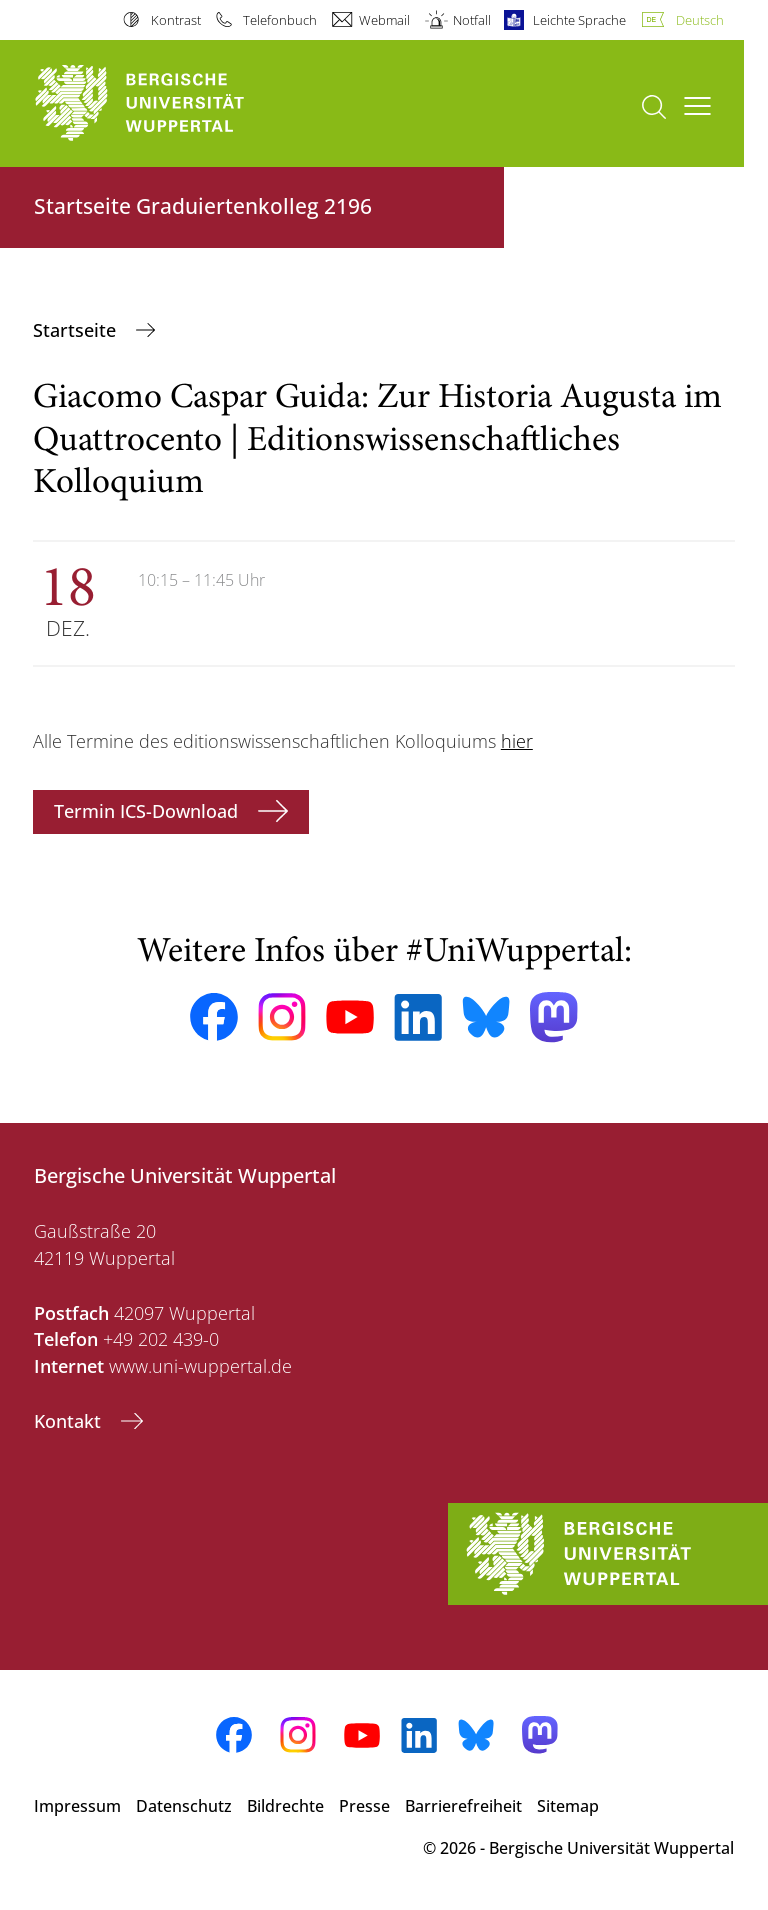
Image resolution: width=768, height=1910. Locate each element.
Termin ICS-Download (148, 811)
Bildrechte (285, 1806)
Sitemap (568, 1806)
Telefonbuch (280, 20)
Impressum (77, 1806)
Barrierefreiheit (463, 1806)
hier (517, 741)
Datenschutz (184, 1806)
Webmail (384, 20)
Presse (364, 1806)
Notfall (472, 20)
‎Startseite (77, 330)
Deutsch (700, 20)
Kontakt (70, 1421)
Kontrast (176, 20)
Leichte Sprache (579, 20)
